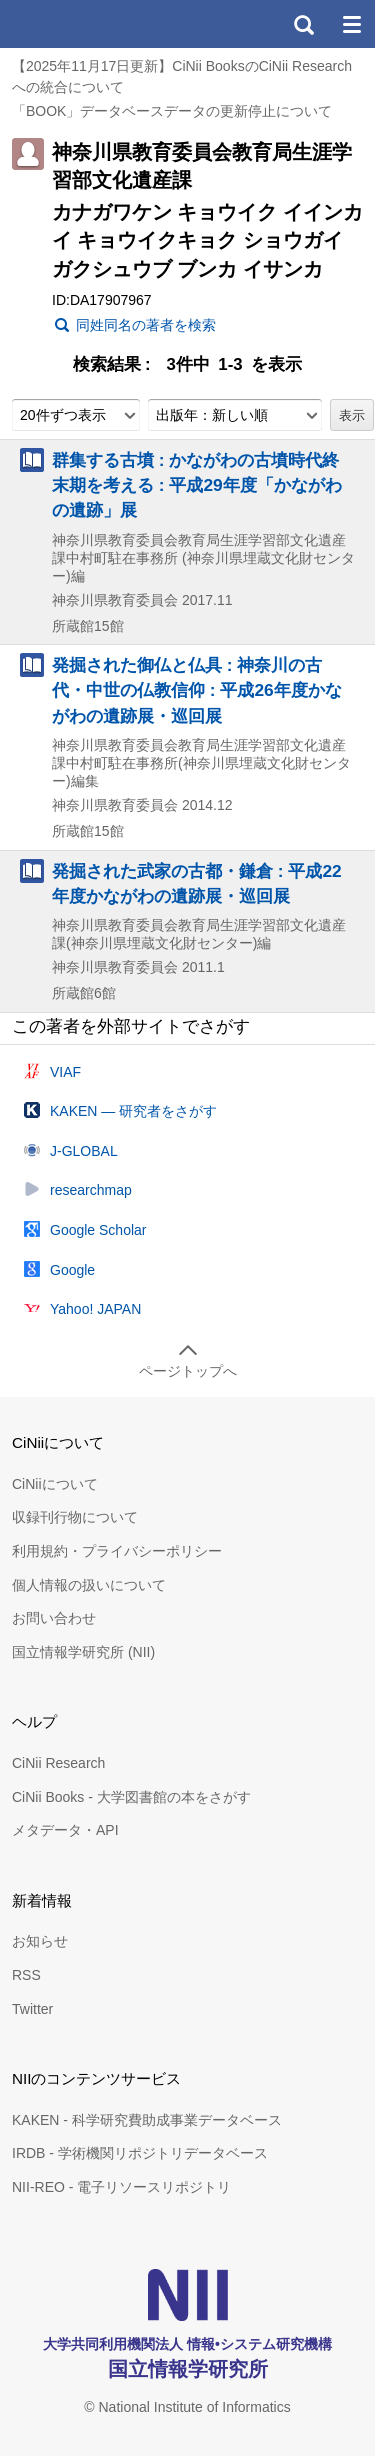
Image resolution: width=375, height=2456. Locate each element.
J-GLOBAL (84, 1151)
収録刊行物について (75, 1517)
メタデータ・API (65, 1830)
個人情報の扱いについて (89, 1585)
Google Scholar (98, 1230)
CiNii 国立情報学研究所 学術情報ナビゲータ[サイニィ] (88, 24)
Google (72, 1270)
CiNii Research (58, 1763)
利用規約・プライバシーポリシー (117, 1551)
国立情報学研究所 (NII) (83, 1652)
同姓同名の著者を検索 (146, 325)
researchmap (91, 1190)
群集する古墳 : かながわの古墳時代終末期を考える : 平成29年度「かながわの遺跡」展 (197, 485)
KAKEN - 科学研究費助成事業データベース (147, 2120)
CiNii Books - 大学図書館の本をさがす (131, 1797)
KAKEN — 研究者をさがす (133, 1111)
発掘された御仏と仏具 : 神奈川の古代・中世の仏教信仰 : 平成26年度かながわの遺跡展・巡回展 (197, 690)
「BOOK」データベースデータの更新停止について (172, 111)
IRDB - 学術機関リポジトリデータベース (140, 2153)
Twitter (32, 2009)
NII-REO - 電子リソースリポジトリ (121, 2187)
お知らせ (40, 1941)
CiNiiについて (55, 1484)
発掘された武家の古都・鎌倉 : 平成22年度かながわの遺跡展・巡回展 (197, 883)
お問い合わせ (54, 1618)
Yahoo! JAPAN (95, 1309)
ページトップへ (188, 1371)
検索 (303, 24)
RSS (26, 1975)
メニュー (351, 24)
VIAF (65, 1072)
